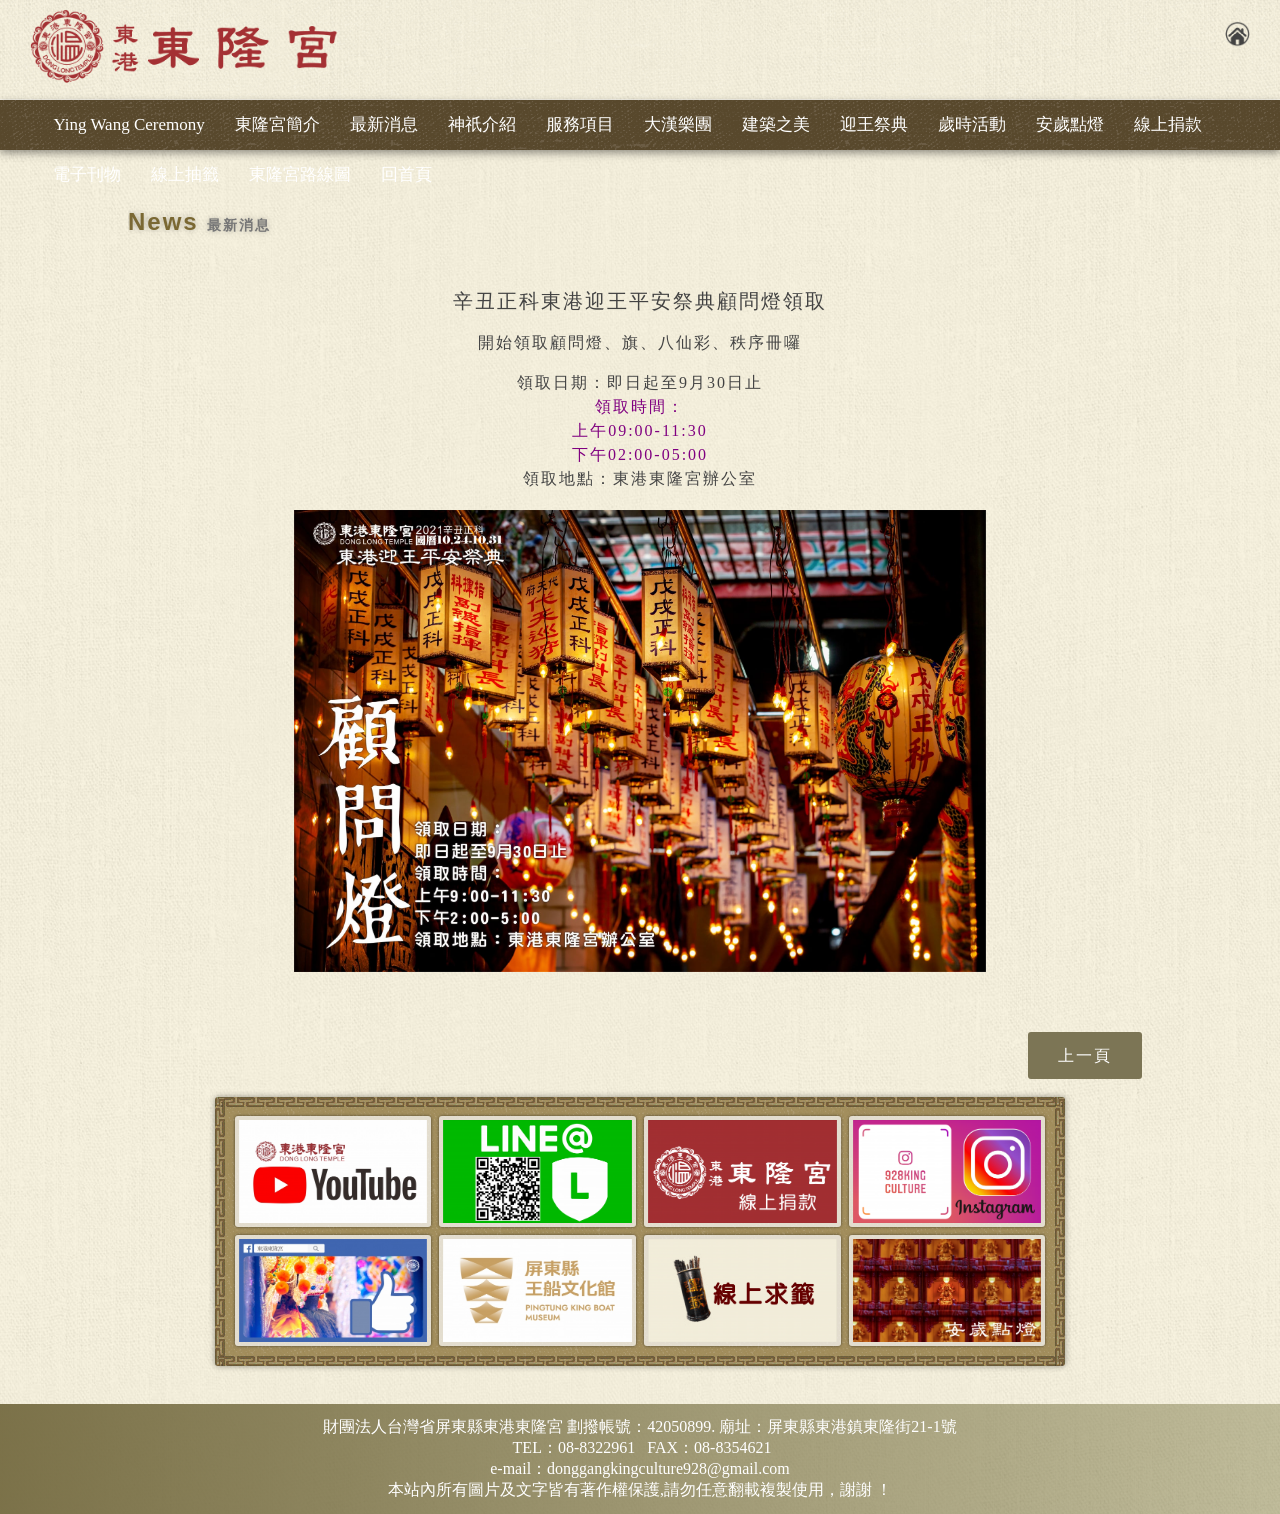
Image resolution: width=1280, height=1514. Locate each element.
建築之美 (776, 124)
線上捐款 (1168, 124)
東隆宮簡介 (277, 124)
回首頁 (406, 174)
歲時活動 (972, 124)
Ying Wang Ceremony (128, 124)
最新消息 (384, 124)
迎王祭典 (874, 124)
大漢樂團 (678, 124)
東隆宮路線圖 (300, 174)
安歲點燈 (1070, 124)
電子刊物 (87, 174)
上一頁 (1085, 1055)
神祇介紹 (482, 124)
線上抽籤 (185, 174)
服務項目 (580, 124)
